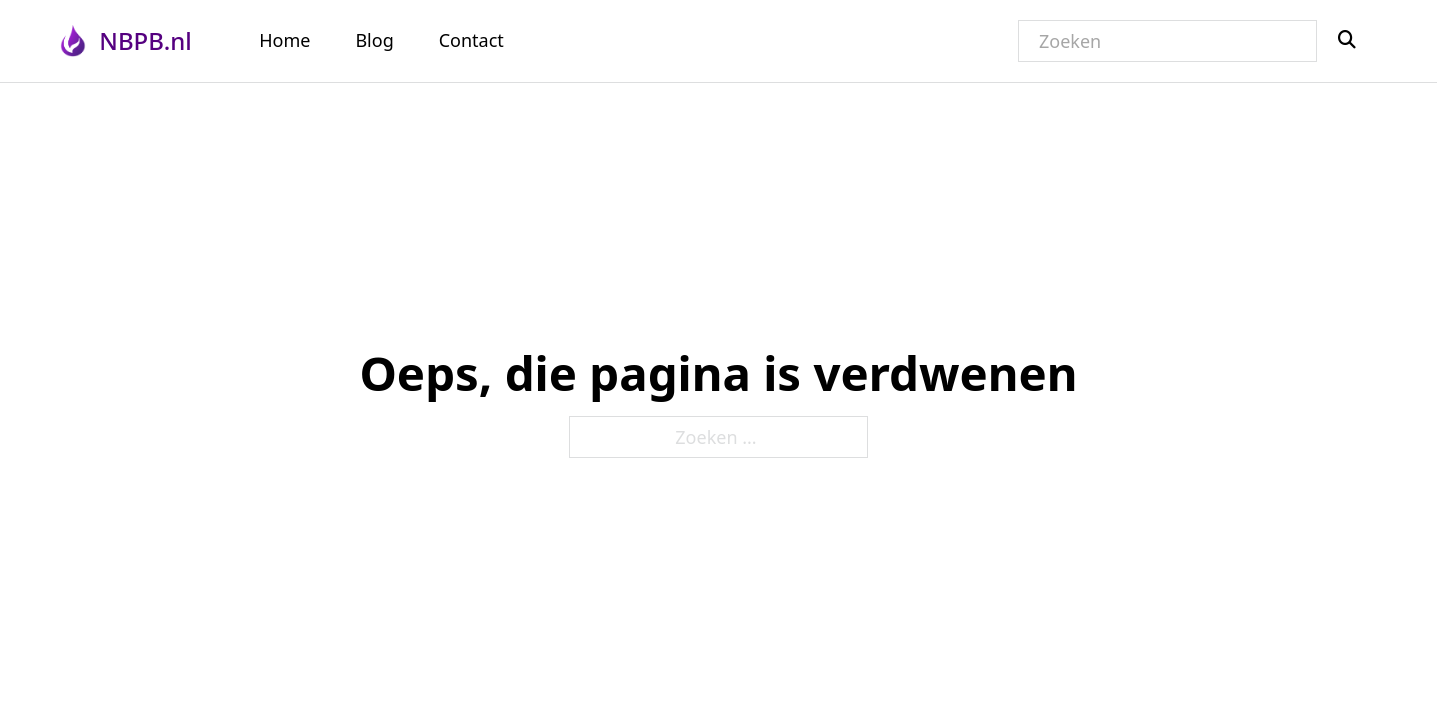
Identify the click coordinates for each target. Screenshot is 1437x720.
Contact (471, 40)
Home (284, 40)
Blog (374, 40)
